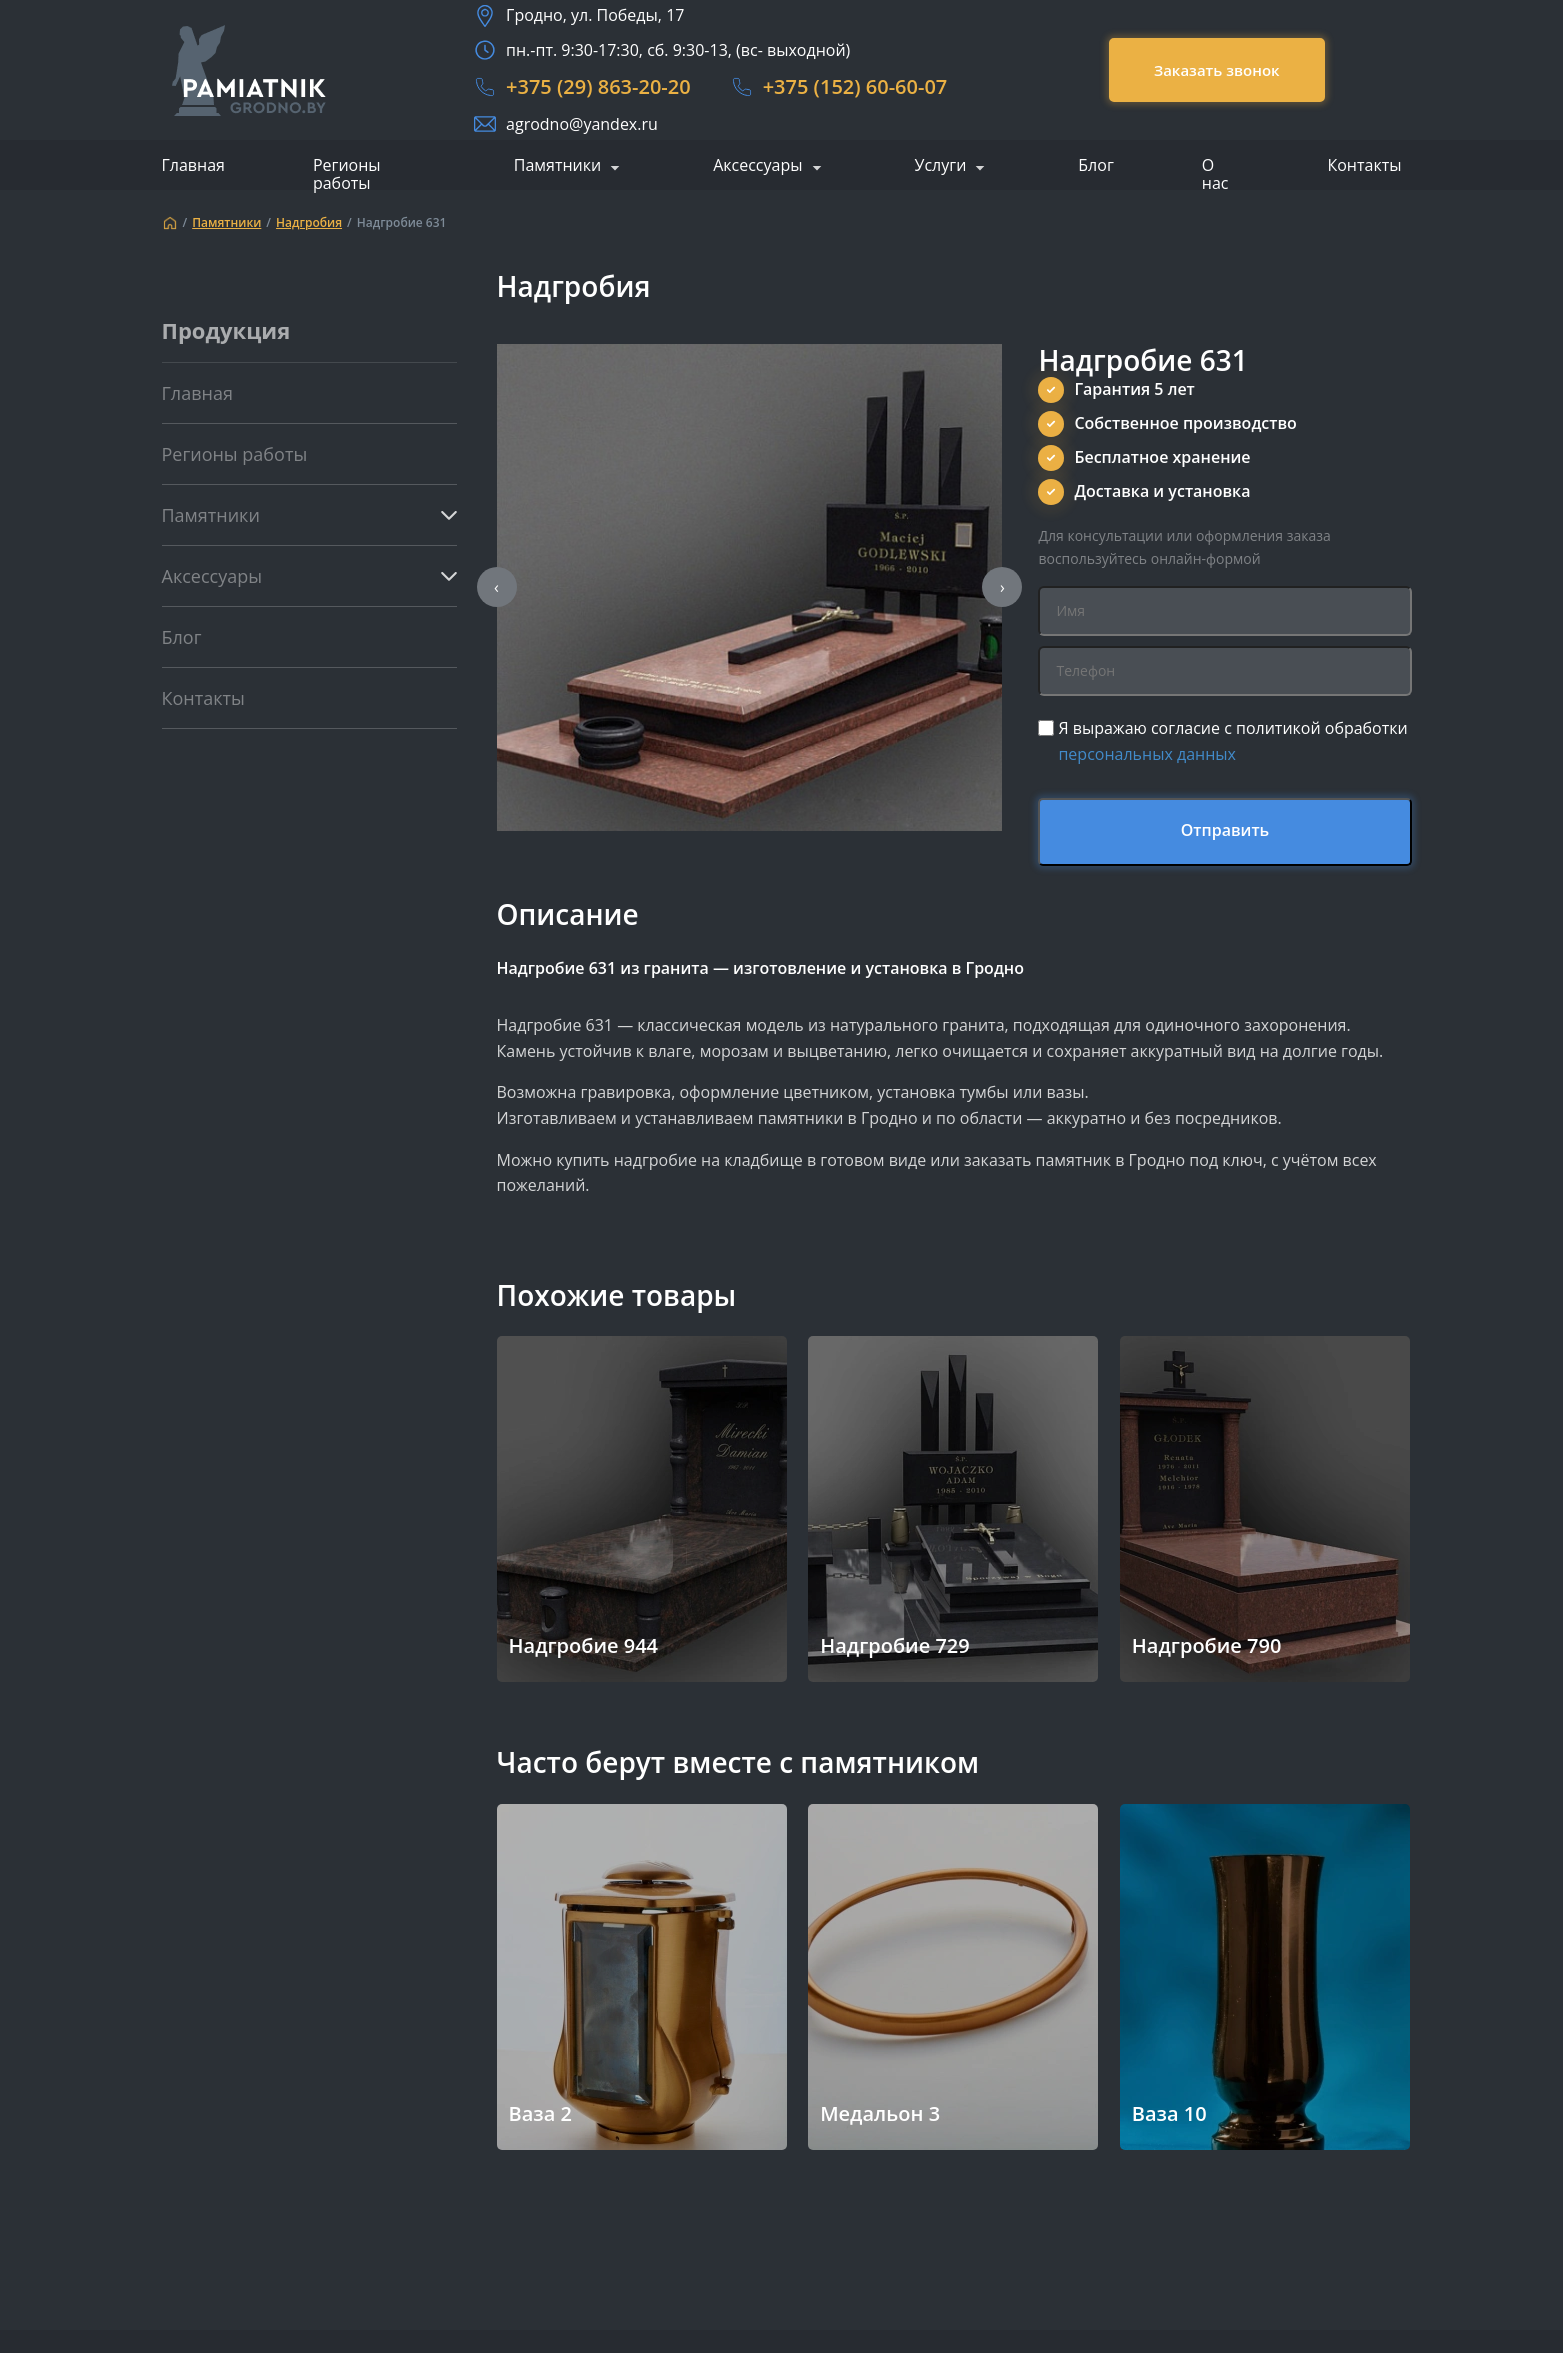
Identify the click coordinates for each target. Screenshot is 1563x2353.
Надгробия (309, 223)
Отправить (1225, 830)
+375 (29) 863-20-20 (598, 86)
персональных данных (1147, 754)
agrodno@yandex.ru (582, 124)
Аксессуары (757, 166)
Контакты (1364, 165)
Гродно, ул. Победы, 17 (595, 15)
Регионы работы (347, 174)
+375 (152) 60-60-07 (855, 86)
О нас (1215, 174)
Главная (193, 165)
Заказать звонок (1217, 70)
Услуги (941, 166)
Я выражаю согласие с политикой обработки (1232, 741)
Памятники (557, 166)
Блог (1095, 165)
